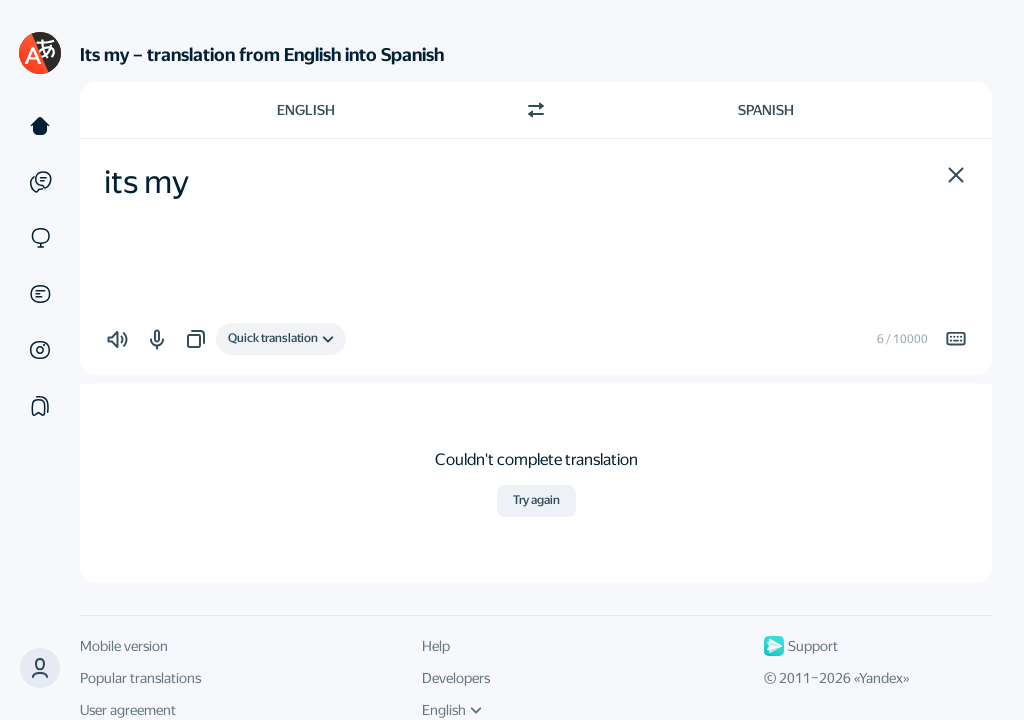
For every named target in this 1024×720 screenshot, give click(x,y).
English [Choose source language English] (306, 110)
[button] (956, 175)
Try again (536, 500)
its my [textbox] (146, 182)
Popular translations (140, 678)
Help (436, 646)
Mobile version (124, 646)
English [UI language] (452, 710)
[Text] (40, 126)
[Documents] (40, 294)
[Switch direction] (536, 110)
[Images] (40, 350)
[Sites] (40, 238)
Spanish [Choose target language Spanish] (766, 110)
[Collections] (40, 406)
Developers (456, 678)
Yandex (881, 678)
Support (801, 646)
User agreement (128, 710)
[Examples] (40, 182)
